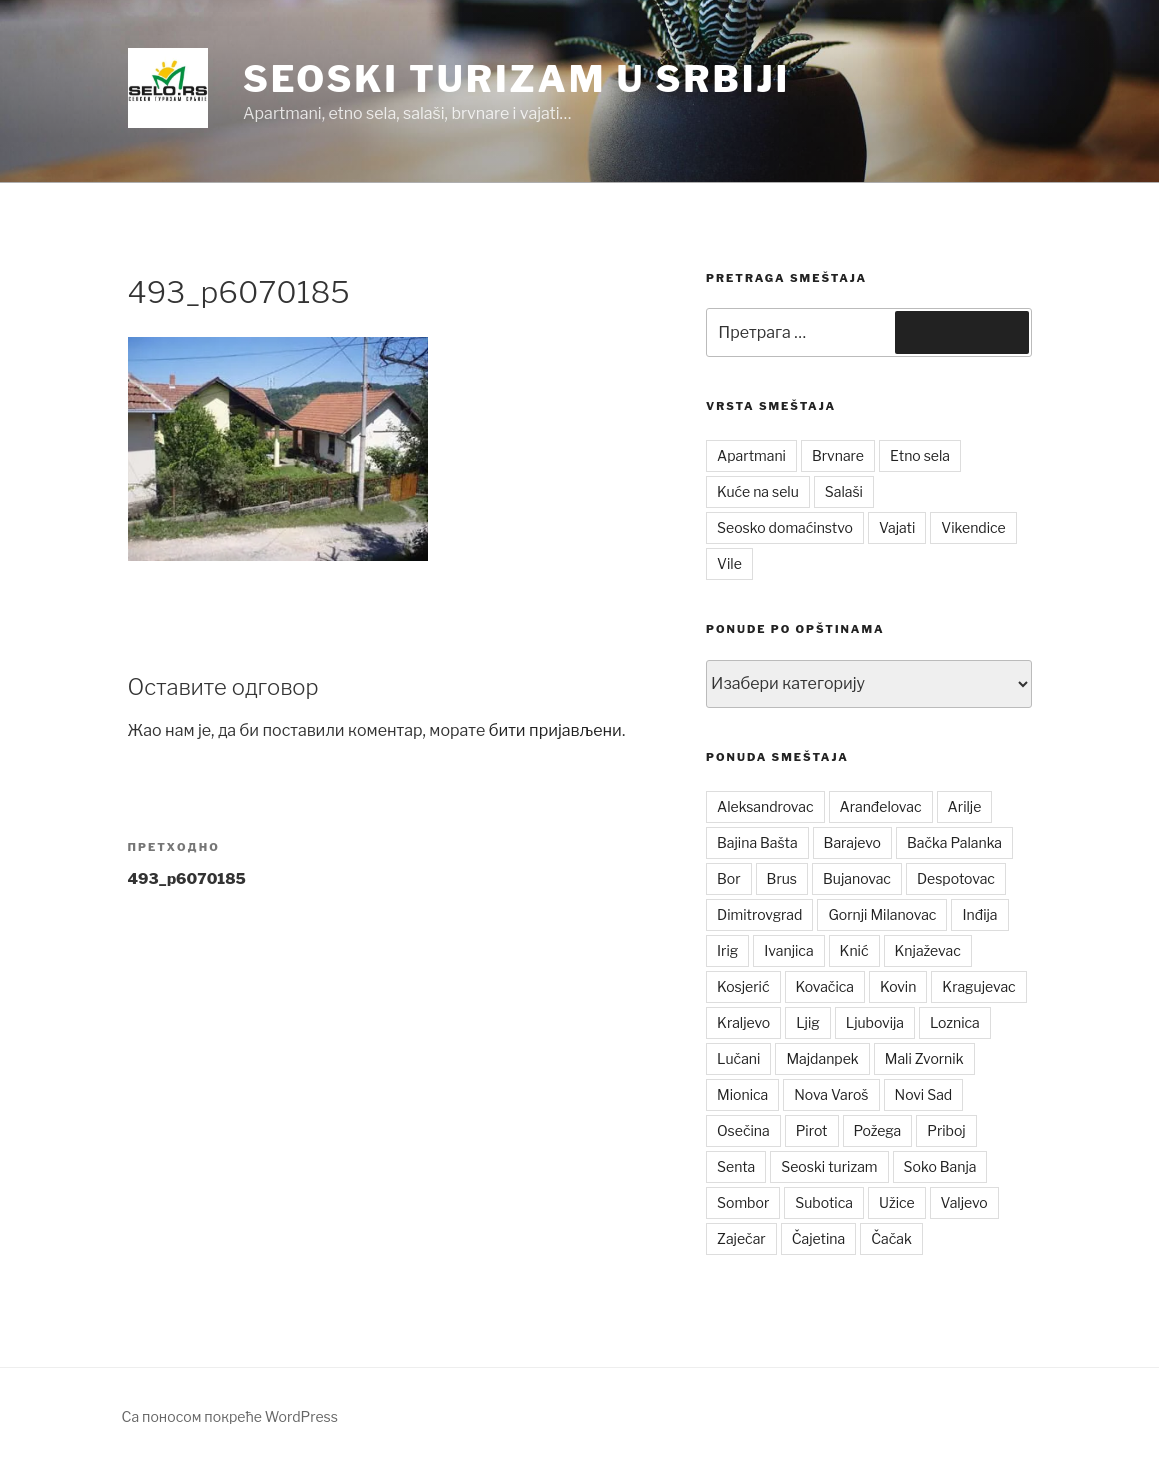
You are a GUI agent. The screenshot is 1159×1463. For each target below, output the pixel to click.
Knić (854, 950)
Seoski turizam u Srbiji (516, 79)
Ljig (808, 1022)
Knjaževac (928, 950)
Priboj (946, 1130)
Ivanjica (788, 950)
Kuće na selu (758, 491)
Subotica (824, 1202)
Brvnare (838, 455)
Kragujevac (978, 986)
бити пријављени (555, 730)
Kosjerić (743, 986)
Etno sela (920, 455)
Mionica (742, 1094)
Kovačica (825, 986)
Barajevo (852, 842)
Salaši (844, 491)
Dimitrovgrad (759, 914)
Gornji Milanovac (882, 914)
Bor (729, 878)
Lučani (738, 1058)
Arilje (965, 806)
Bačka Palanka (954, 842)
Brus (782, 878)
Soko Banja (940, 1166)
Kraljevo (743, 1022)
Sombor (743, 1202)
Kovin (898, 986)
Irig (727, 950)
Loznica (955, 1022)
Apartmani (751, 455)
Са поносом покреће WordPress (230, 1416)
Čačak (891, 1238)
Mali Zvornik (924, 1058)
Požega (878, 1130)
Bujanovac (857, 878)
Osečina (743, 1130)
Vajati (897, 527)
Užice (897, 1202)
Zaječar (741, 1238)
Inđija (979, 914)
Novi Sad (924, 1094)
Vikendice (973, 527)
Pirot (812, 1130)
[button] (168, 88)
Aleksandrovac (765, 806)
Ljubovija (875, 1022)
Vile (729, 563)
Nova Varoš (831, 1094)
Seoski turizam (829, 1166)
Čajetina (819, 1238)
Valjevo (964, 1202)
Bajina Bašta (757, 842)
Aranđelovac (881, 806)
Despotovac (956, 878)
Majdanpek (822, 1058)
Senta (736, 1166)
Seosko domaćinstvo (785, 527)
